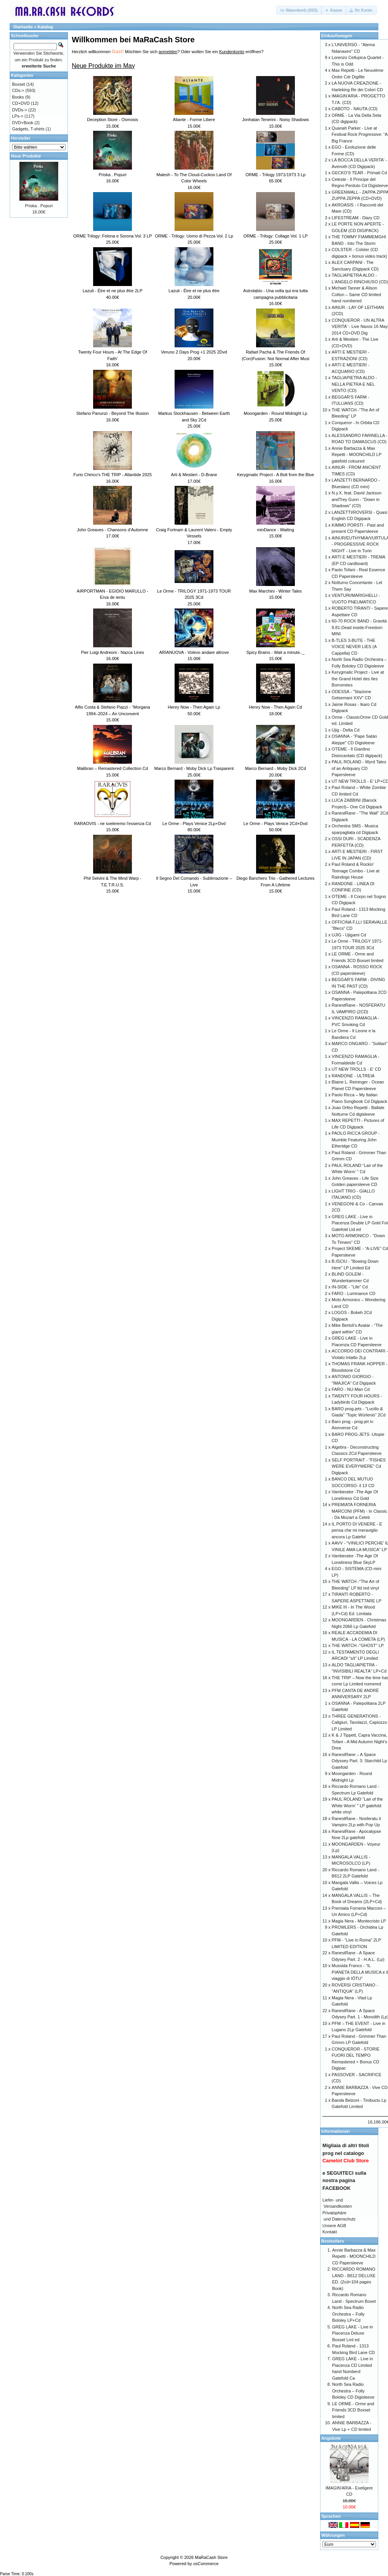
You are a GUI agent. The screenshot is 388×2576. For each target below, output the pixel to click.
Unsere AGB (334, 2225)
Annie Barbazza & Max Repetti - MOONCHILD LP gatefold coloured (356, 454)
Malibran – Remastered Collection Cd (112, 768)
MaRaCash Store (211, 2557)
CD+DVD (21, 103)
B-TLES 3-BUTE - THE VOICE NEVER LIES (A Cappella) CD (354, 646)
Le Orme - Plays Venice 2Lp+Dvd (194, 823)
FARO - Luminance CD (353, 1293)
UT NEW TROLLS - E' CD (356, 1069)
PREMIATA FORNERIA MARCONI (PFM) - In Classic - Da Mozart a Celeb (359, 1511)
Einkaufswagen (336, 35)
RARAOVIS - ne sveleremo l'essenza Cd (112, 823)
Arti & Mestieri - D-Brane (194, 474)
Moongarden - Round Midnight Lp (275, 413)
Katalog (45, 26)
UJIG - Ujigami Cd (349, 935)
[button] (299, 10)
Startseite (23, 26)
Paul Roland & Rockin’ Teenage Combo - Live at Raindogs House (355, 870)
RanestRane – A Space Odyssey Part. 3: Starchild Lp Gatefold (359, 1761)
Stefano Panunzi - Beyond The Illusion (112, 413)
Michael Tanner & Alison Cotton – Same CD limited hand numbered (356, 294)
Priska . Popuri (112, 174)
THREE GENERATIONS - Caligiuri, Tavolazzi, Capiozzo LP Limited (359, 1722)
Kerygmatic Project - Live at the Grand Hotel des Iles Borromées (358, 678)
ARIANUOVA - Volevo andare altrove (194, 652)
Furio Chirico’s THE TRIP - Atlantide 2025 (112, 474)
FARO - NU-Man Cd (351, 1389)
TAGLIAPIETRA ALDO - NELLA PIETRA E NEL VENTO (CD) (354, 384)
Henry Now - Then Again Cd (275, 707)
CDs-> (18, 90)
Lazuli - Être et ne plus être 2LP (112, 290)
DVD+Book (22, 122)
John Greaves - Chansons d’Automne (112, 529)
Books (18, 97)
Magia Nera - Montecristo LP (359, 1921)
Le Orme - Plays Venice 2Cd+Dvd (276, 823)
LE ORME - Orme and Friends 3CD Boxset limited (353, 2410)
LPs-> (17, 116)
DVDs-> (19, 109)
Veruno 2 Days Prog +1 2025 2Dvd (194, 352)
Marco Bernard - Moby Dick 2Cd (275, 768)
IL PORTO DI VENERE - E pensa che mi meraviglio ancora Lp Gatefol (357, 1530)
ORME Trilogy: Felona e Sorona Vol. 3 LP (112, 236)
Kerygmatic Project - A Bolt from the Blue (275, 474)
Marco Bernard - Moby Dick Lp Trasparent (194, 768)
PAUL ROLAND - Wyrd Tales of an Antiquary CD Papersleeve (359, 768)
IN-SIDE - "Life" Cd (350, 1287)
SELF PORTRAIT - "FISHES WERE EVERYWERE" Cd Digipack (359, 1466)
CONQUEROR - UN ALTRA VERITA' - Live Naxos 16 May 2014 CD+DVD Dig (360, 326)
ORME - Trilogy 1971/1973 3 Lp (276, 174)
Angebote (331, 2438)
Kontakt (329, 2231)
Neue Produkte (26, 156)
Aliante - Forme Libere (194, 119)
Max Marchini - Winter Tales (275, 591)
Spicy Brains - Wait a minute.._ (275, 652)
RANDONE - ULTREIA (353, 1075)
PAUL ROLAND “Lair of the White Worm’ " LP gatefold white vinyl (357, 1805)
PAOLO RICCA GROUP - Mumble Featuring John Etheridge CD (356, 1139)
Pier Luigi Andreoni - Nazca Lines (112, 652)
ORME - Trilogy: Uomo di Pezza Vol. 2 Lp (194, 236)
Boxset (18, 84)
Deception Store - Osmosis (112, 119)
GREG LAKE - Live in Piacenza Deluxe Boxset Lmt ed (352, 2333)
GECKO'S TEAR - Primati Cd (359, 172)
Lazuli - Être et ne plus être (193, 290)
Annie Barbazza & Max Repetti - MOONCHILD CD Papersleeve (354, 2256)
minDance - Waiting (275, 529)
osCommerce (205, 2563)
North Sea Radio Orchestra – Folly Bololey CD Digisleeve (353, 2390)
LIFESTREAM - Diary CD (355, 217)
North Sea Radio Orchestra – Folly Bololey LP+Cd (348, 2314)
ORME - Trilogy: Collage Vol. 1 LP (275, 236)
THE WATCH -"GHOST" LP (358, 1645)
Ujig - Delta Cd (346, 730)
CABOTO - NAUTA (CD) (355, 108)
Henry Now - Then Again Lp (194, 707)
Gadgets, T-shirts (28, 129)
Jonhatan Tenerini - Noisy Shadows (275, 119)
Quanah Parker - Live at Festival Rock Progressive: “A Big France (360, 134)
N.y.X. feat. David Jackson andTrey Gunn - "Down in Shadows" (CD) (356, 499)
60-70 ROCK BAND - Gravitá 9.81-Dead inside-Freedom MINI (359, 627)
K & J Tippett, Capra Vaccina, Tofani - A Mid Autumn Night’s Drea (359, 1741)
